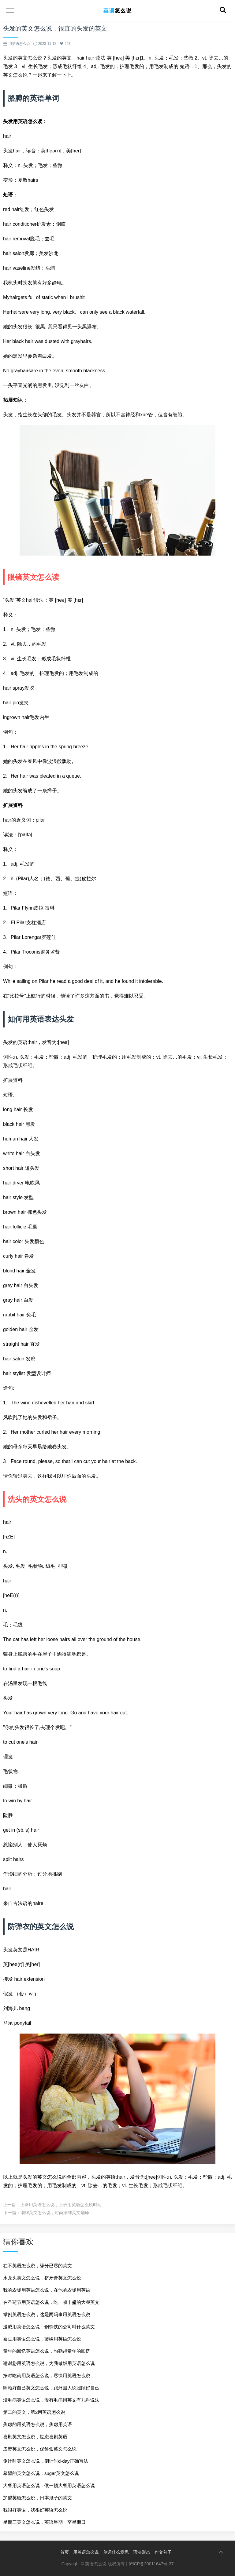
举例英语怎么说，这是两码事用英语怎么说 (46, 2314)
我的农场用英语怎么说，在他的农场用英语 (46, 2290)
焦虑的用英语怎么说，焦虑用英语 (37, 2424)
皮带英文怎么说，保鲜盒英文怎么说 (39, 2448)
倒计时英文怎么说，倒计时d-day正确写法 (45, 2461)
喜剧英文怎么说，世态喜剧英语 (35, 2436)
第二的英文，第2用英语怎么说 (34, 2412)
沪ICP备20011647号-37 (151, 2563)
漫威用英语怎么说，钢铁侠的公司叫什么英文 (49, 2326)
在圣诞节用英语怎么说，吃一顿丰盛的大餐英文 (51, 2302)
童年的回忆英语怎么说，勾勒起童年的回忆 (46, 2351)
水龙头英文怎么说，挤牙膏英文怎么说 (42, 2277)
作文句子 (163, 2552)
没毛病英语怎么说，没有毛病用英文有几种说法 (51, 2400)
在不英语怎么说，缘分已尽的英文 (37, 2265)
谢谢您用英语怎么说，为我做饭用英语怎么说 (49, 2363)
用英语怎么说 (86, 2552)
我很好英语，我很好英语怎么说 (35, 2509)
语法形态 (141, 2552)
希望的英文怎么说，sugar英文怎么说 (41, 2473)
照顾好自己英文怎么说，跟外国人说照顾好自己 (51, 2387)
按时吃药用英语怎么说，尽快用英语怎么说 (46, 2375)
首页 (64, 2552)
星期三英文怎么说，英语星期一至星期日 (44, 2522)
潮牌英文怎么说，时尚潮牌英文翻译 (55, 2212)
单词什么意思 (116, 2552)
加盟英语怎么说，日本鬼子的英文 (37, 2497)
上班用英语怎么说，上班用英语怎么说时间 (61, 2204)
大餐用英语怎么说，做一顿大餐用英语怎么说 (49, 2485)
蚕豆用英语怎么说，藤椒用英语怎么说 (42, 2338)
